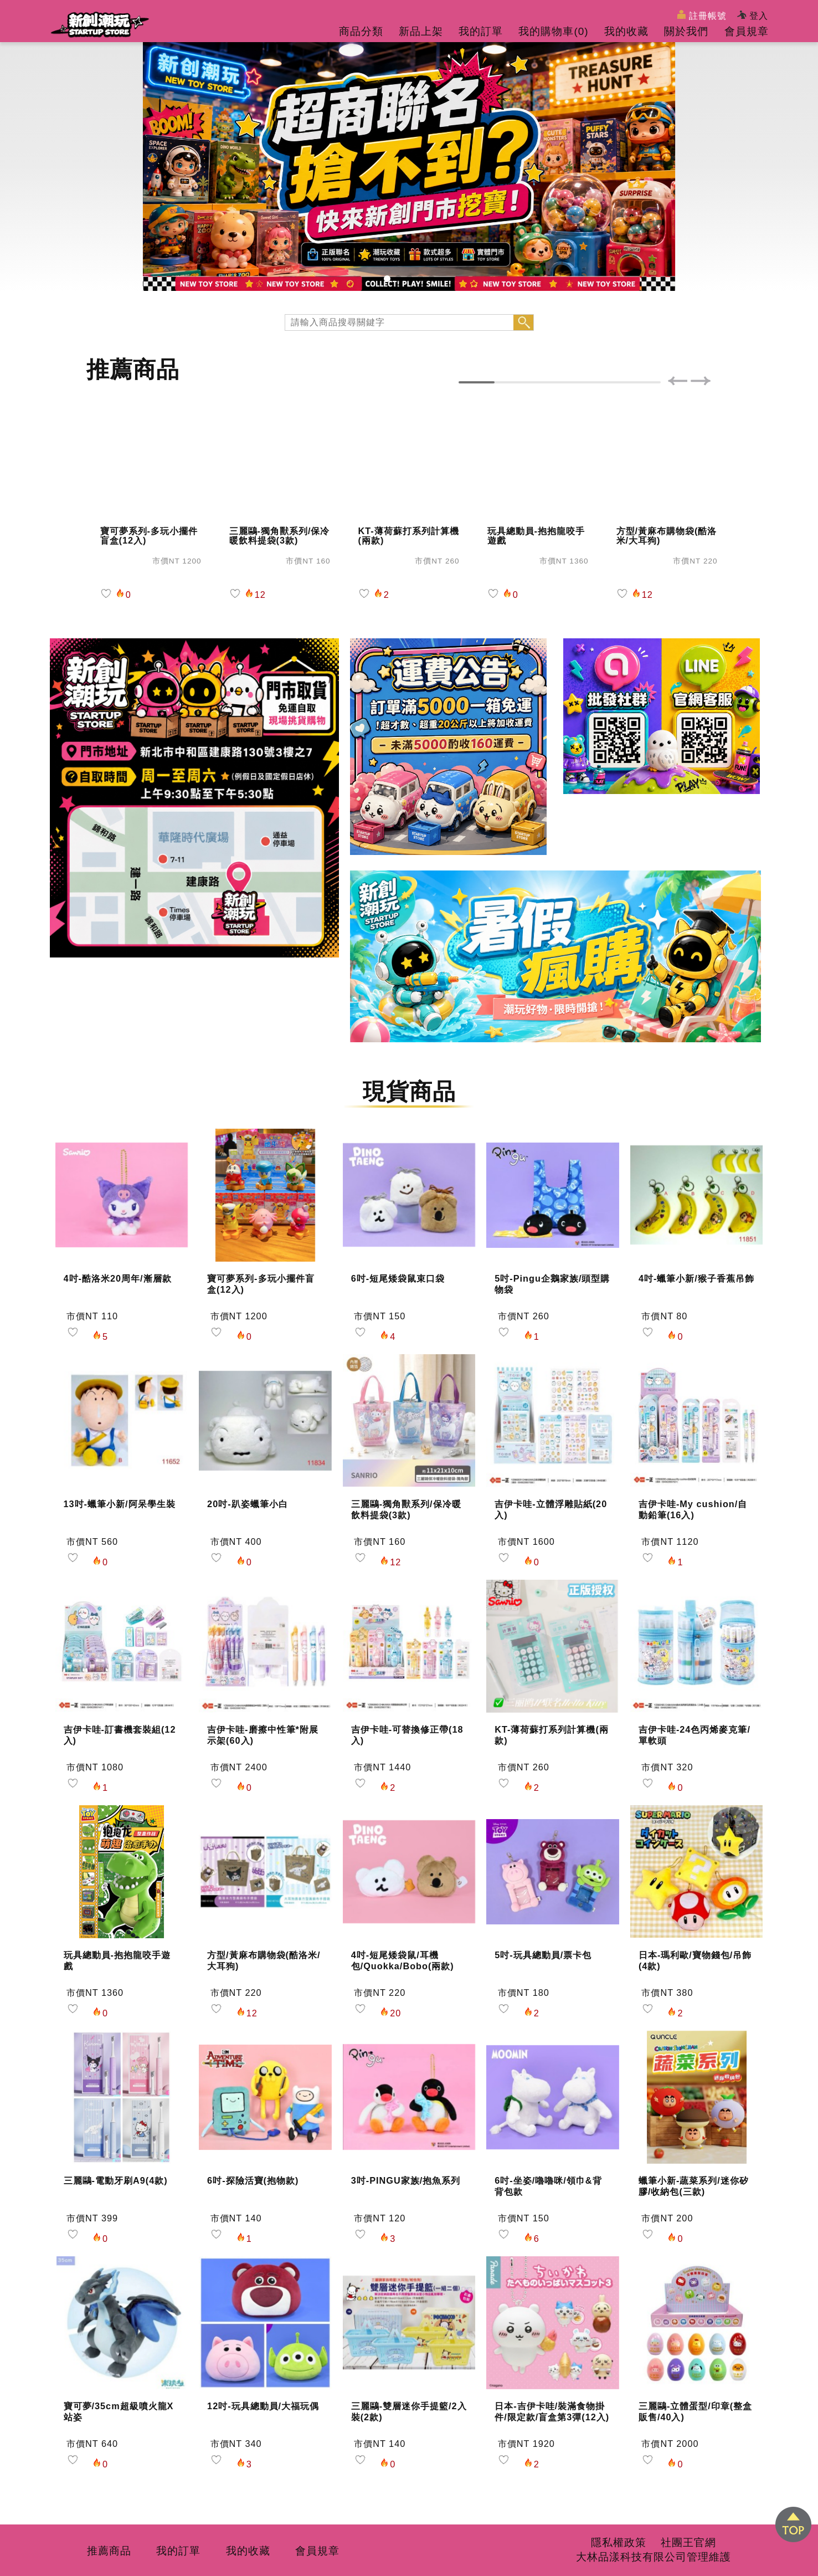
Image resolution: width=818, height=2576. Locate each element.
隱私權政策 (618, 2542)
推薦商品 (109, 2551)
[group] (409, 166)
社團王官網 (688, 2542)
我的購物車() (553, 31)
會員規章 (746, 31)
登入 (753, 16)
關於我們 (686, 31)
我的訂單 (481, 31)
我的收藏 (626, 31)
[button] (387, 278)
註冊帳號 (702, 15)
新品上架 (421, 31)
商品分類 (361, 31)
